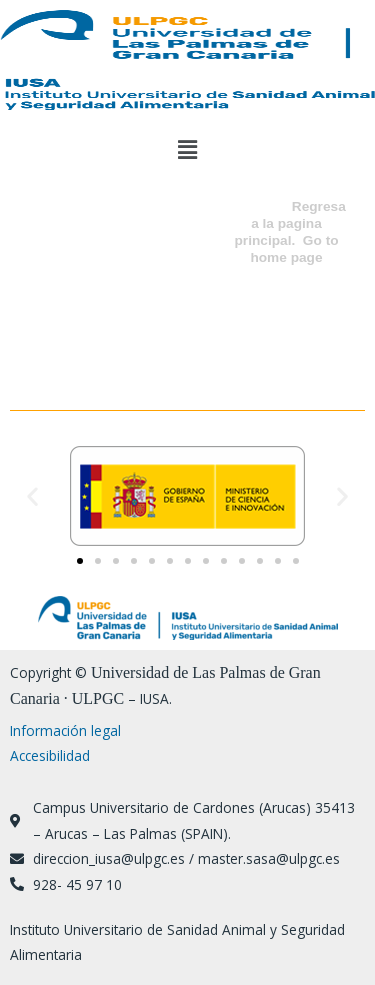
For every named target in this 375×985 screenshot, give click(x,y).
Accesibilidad (50, 755)
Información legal (65, 730)
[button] (187, 149)
